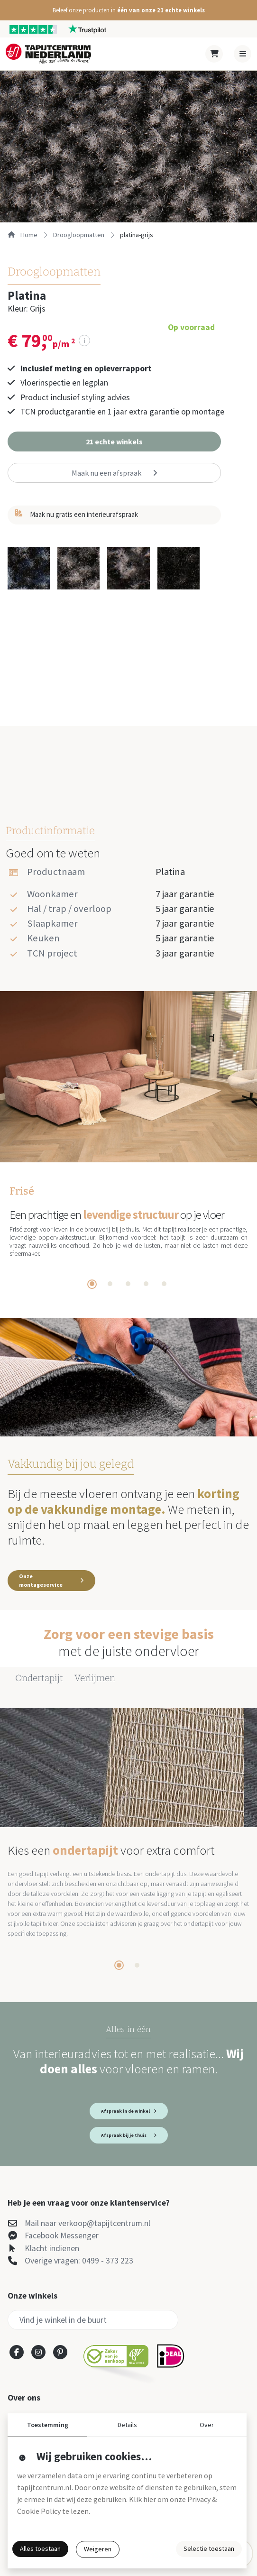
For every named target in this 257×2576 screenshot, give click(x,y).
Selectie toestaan (209, 2548)
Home (22, 234)
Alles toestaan (40, 2548)
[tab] (92, 1283)
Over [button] (207, 2424)
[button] (128, 10)
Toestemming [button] (47, 2424)
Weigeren (97, 2549)
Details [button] (127, 2424)
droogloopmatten (78, 234)
